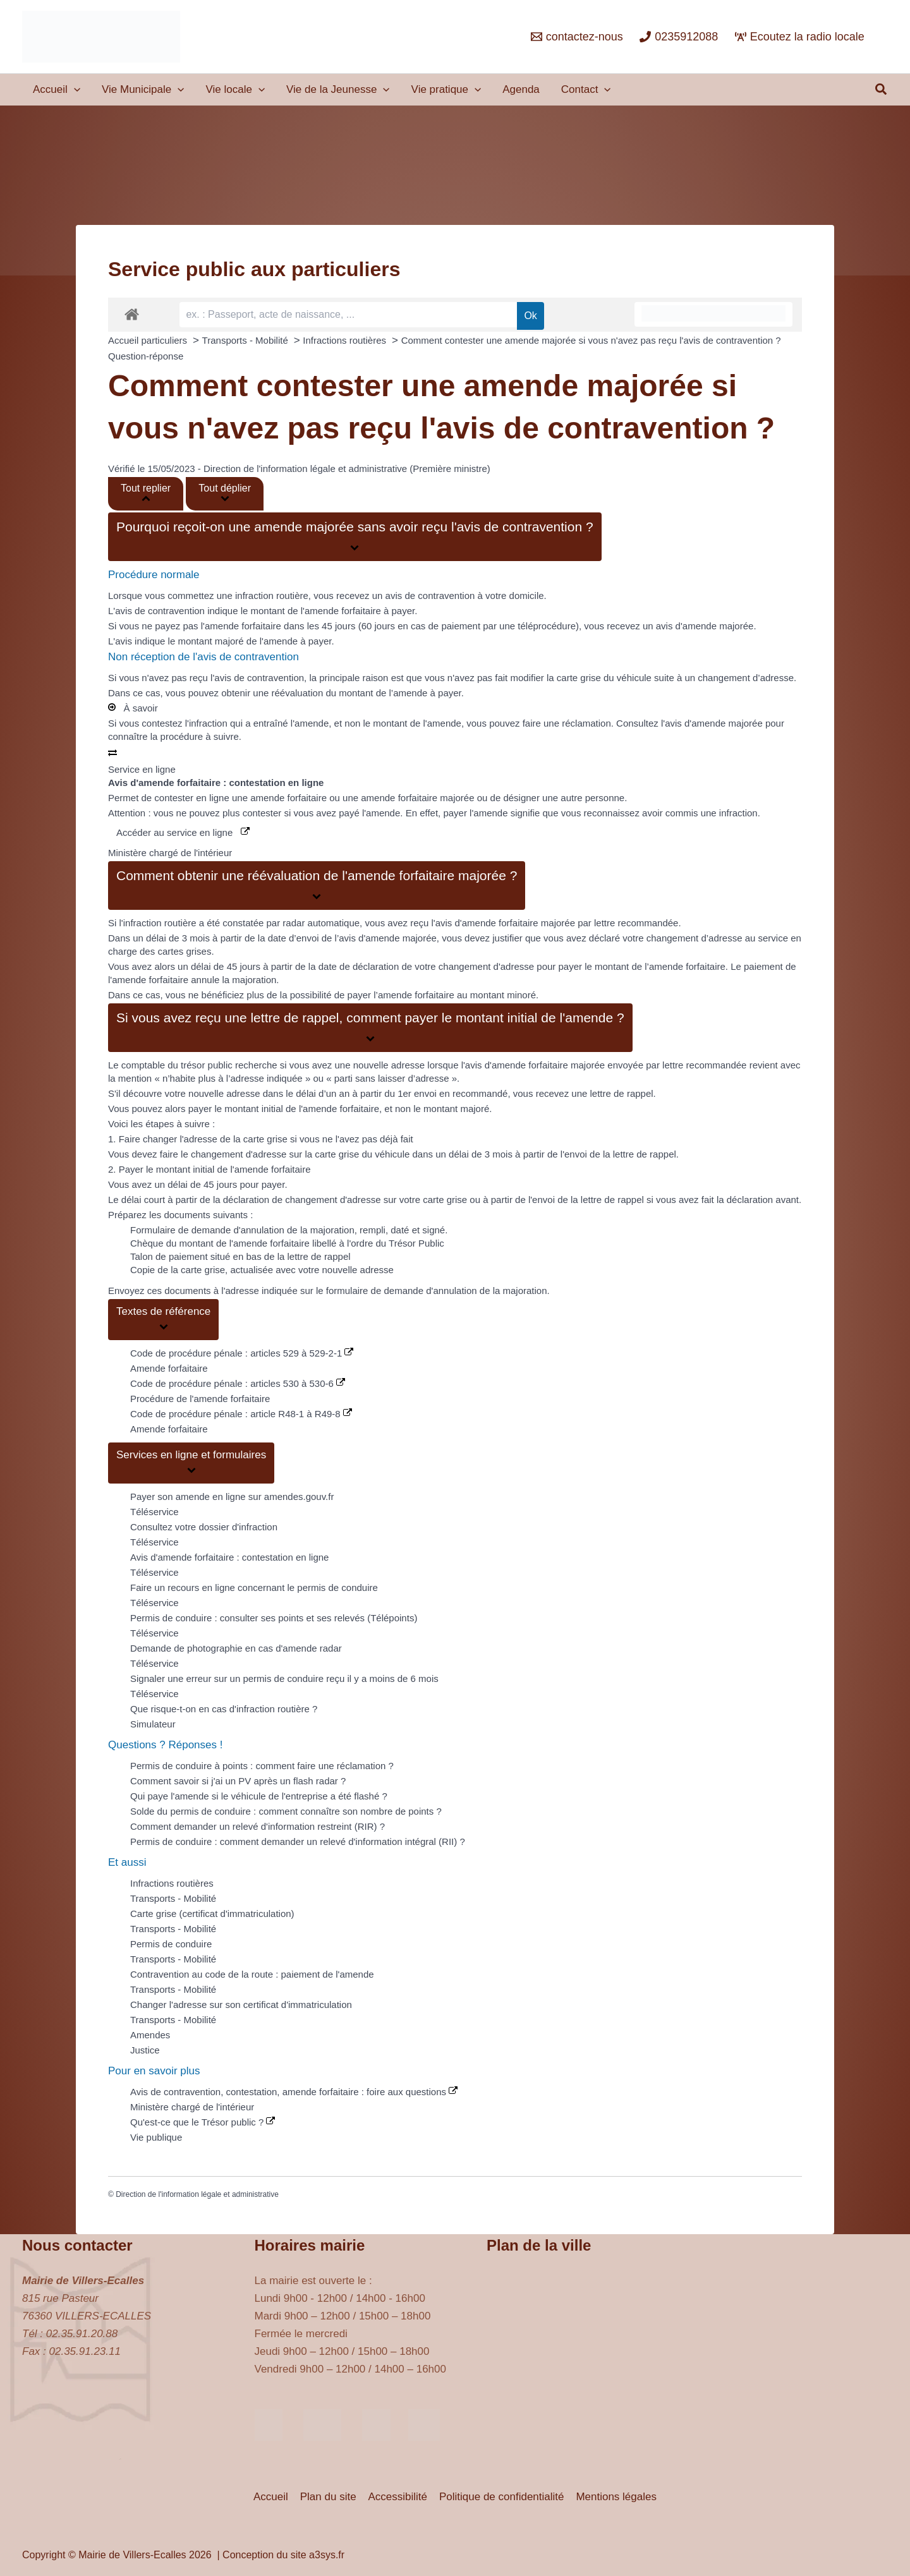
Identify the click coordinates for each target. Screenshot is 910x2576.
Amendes (150, 2034)
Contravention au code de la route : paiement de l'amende (252, 1974)
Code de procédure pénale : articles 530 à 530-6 (237, 1383)
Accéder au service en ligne (183, 832)
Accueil (273, 2497)
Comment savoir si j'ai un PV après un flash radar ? (238, 1780)
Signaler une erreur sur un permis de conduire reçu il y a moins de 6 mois (284, 1678)
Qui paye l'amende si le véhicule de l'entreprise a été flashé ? (258, 1796)
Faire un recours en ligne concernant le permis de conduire (254, 1587)
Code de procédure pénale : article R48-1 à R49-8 (241, 1413)
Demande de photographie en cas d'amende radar (236, 1648)
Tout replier (146, 493)
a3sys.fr (326, 2554)
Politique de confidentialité (500, 2497)
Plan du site (329, 2497)
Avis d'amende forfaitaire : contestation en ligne (229, 1557)
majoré (229, 641)
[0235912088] (678, 36)
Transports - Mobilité (246, 340)
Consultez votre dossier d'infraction (203, 1526)
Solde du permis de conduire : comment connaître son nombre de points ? (286, 1811)
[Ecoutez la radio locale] (800, 36)
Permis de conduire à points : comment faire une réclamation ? (262, 1765)
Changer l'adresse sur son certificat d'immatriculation (241, 2004)
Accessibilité (398, 2497)
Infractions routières (346, 340)
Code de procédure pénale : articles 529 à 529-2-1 (241, 1353)
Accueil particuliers (149, 340)
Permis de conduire (171, 1943)
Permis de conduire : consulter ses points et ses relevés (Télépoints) (273, 1617)
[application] (74, 90)
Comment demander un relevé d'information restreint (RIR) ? (257, 1826)
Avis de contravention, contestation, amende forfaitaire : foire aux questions (294, 2091)
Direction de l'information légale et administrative (197, 2194)
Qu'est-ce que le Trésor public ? (202, 2122)
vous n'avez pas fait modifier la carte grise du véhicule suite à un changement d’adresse (609, 677)
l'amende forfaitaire (341, 610)
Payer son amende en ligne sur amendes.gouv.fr (232, 1496)
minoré (521, 994)
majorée (558, 922)
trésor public (207, 1065)
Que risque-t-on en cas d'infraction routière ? (223, 1708)
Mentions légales (614, 2497)
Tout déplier (224, 493)
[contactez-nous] (577, 36)
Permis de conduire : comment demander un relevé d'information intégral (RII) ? (297, 1841)
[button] (881, 90)
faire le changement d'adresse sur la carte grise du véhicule (285, 1154)
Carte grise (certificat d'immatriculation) (212, 1913)
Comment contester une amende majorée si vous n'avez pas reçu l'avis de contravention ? (591, 340)
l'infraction (206, 723)
